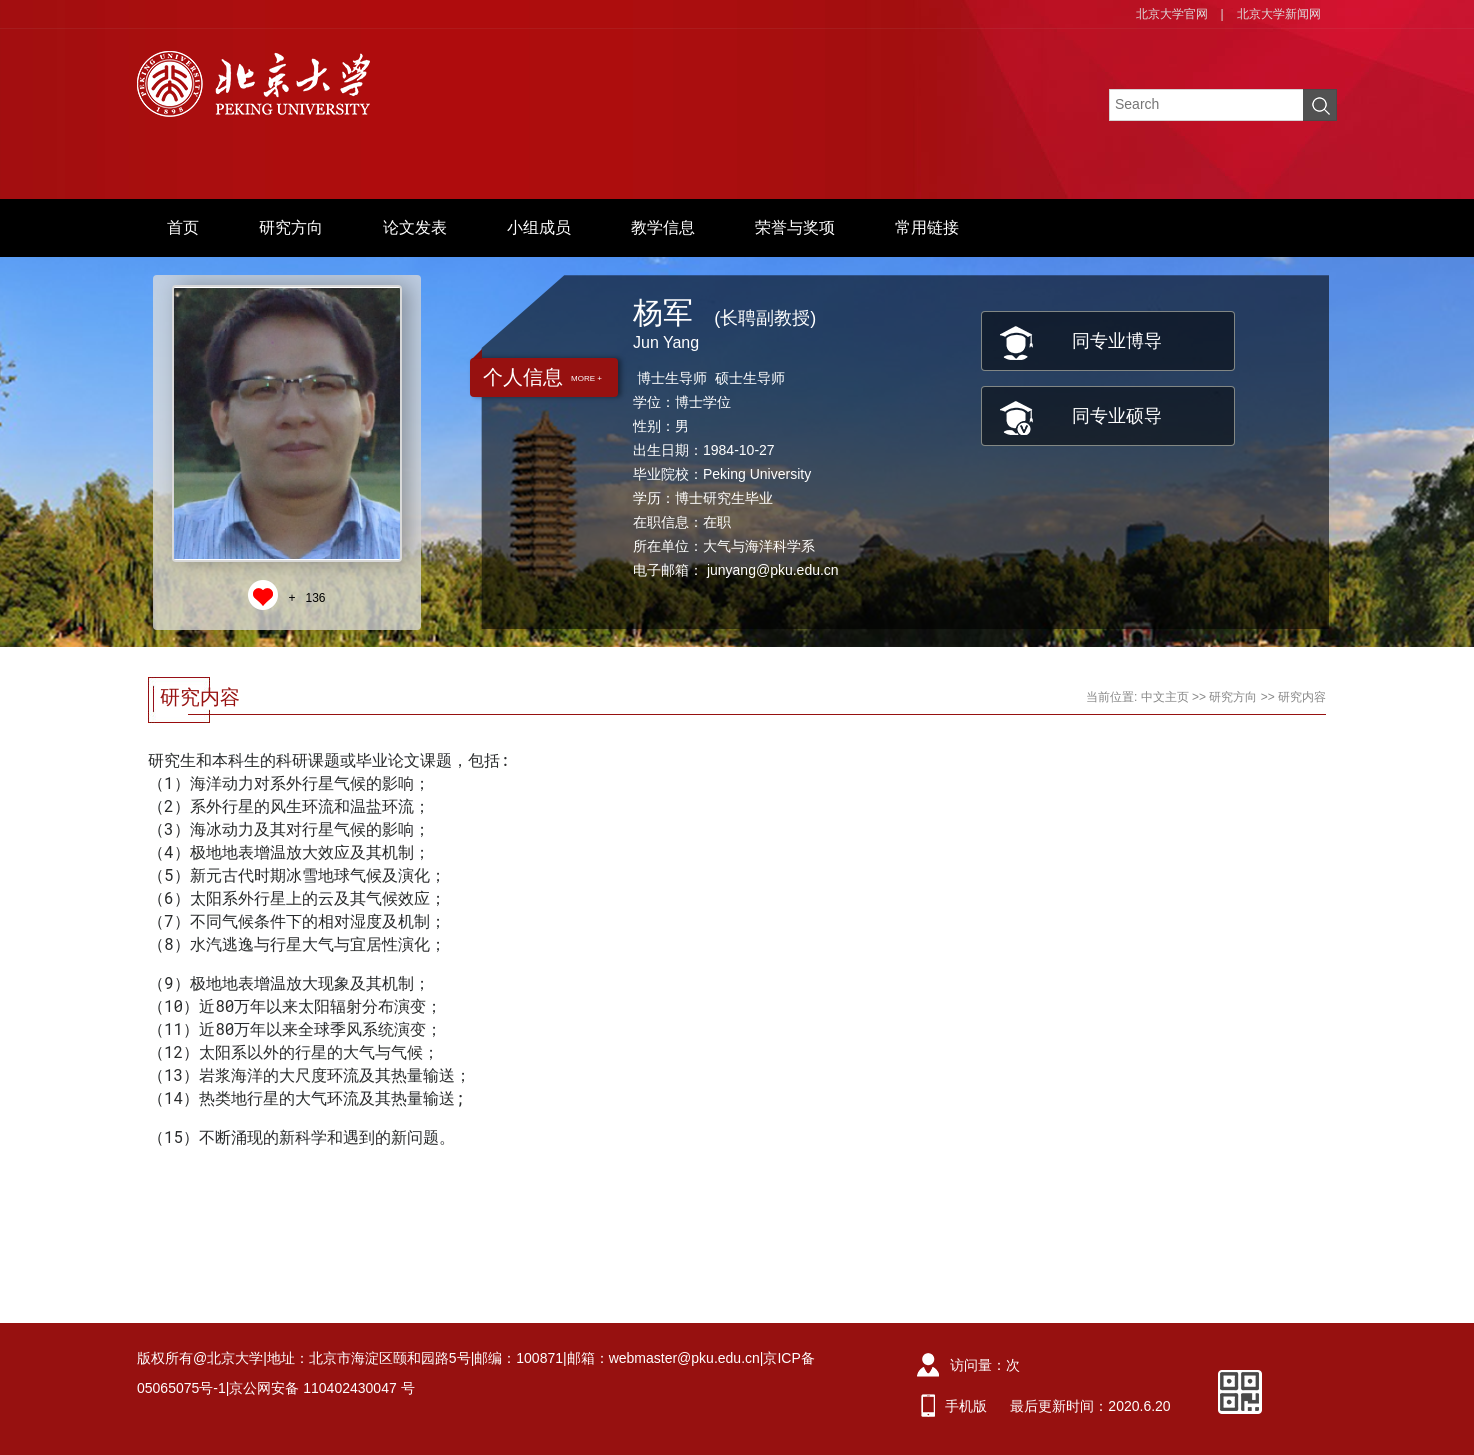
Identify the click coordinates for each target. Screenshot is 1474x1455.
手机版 (966, 1406)
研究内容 (1302, 697)
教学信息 (663, 227)
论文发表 (415, 227)
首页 (183, 227)
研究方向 (291, 227)
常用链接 (927, 227)
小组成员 (539, 227)
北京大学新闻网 (1279, 14)
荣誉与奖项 (795, 227)
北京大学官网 (1172, 14)
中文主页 (1165, 697)
